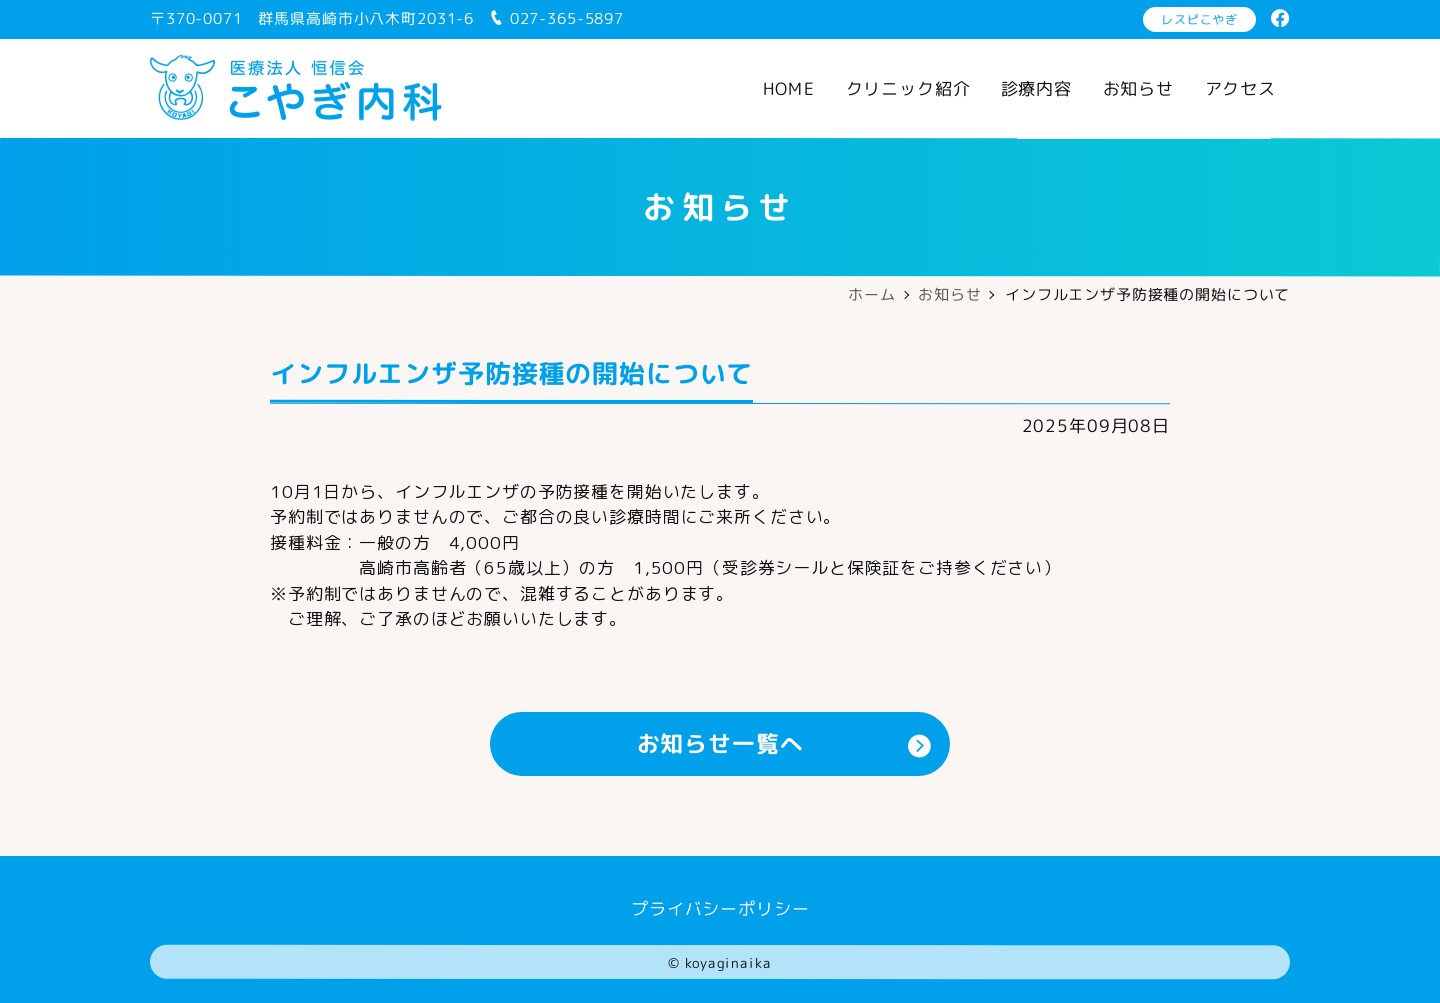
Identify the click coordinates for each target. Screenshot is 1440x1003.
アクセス (1240, 88)
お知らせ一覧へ (784, 743)
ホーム (872, 294)
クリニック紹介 (907, 88)
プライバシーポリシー (720, 907)
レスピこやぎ (1199, 19)
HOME (789, 88)
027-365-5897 (556, 18)
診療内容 (1036, 88)
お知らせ (1138, 88)
